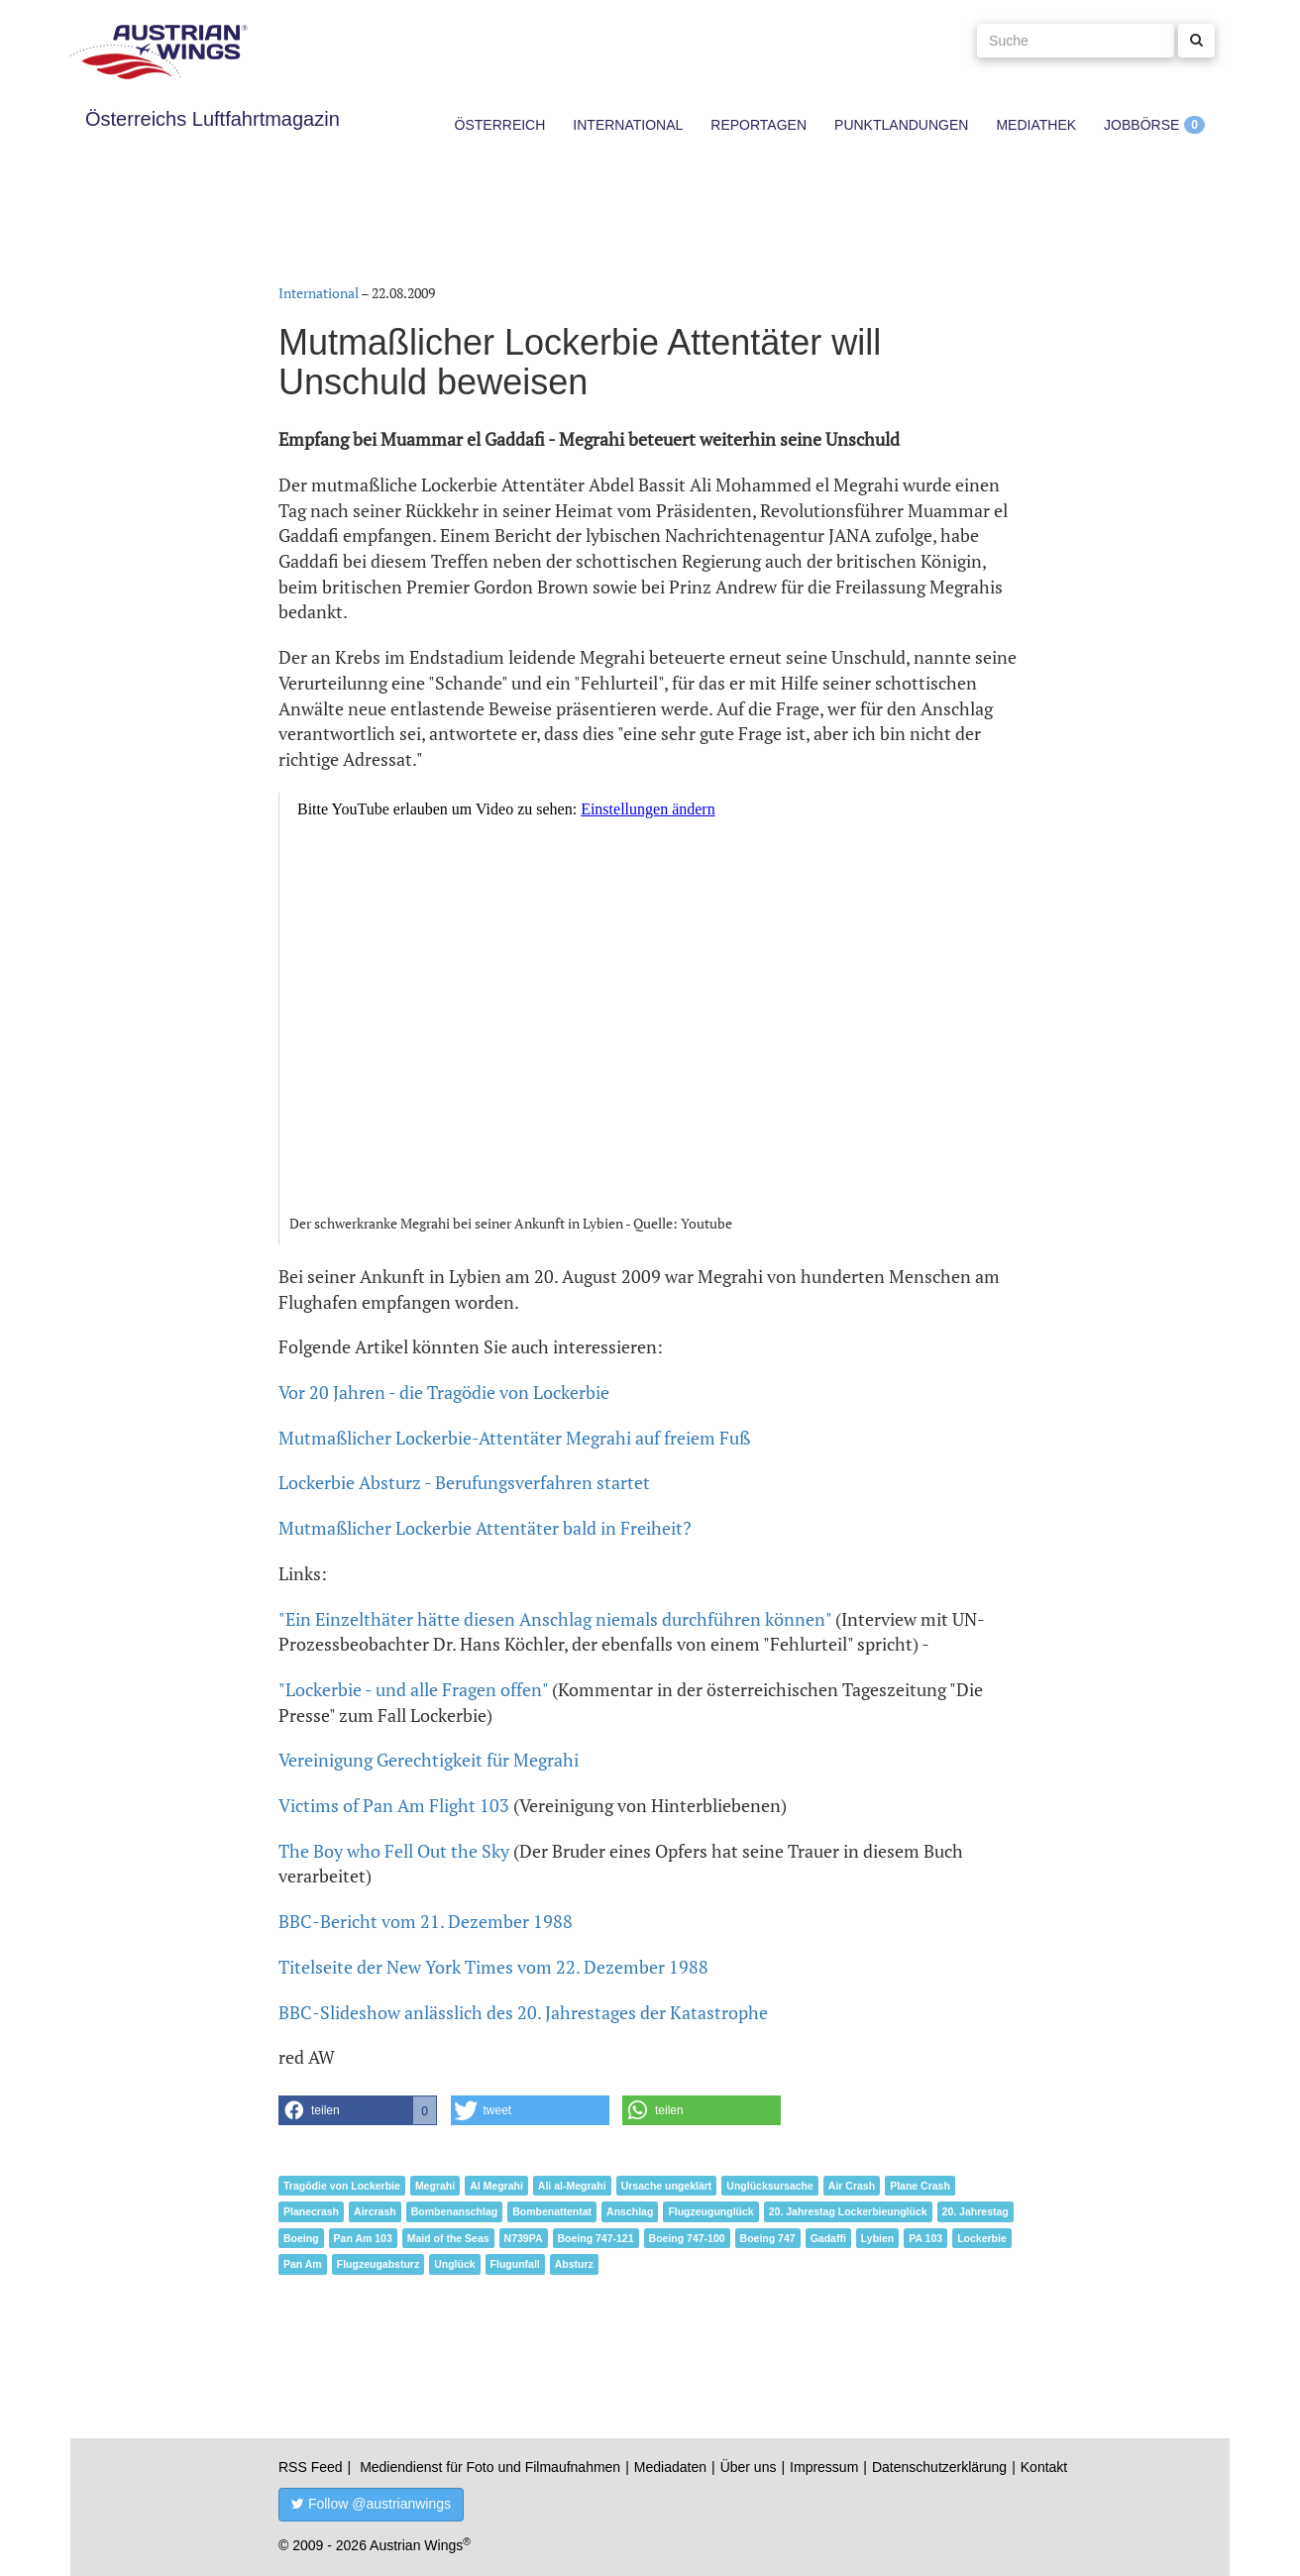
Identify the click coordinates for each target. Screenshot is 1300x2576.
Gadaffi (828, 2238)
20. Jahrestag (975, 2211)
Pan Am (302, 2264)
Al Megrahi (496, 2186)
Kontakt (1044, 2467)
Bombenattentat (552, 2211)
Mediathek (1036, 125)
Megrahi (435, 2186)
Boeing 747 (768, 2238)
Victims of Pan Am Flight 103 (393, 1805)
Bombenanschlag (454, 2211)
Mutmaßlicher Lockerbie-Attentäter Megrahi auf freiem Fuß (514, 1437)
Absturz (574, 2264)
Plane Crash (920, 2186)
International (628, 125)
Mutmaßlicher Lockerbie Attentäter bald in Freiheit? (485, 1528)
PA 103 (925, 2238)
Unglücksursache (769, 2186)
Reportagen (758, 125)
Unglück (454, 2264)
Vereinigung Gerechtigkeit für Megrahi (428, 1759)
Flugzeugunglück (710, 2211)
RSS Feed (310, 2467)
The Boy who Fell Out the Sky (393, 1851)
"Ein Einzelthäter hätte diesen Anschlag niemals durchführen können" (554, 1619)
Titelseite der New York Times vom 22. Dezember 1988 (493, 1967)
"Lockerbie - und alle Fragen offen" (413, 1689)
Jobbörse (1141, 125)
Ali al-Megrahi (572, 2186)
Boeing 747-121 (596, 2238)
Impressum (824, 2467)
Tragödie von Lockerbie (341, 2186)
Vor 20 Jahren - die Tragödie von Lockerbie (443, 1392)
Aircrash (375, 2211)
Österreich (500, 125)
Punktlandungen (901, 125)
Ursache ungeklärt (666, 2186)
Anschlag (629, 2211)
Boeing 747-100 (687, 2238)
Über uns (748, 2467)
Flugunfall (515, 2264)
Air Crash (851, 2186)
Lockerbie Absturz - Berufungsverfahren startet (464, 1482)
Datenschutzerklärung (939, 2467)
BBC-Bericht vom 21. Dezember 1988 (425, 1921)
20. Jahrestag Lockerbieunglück (848, 2211)
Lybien (877, 2238)
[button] (357, 2110)
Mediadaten (670, 2467)
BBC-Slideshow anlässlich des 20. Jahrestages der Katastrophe (523, 2012)
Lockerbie (982, 2238)
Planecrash (311, 2211)
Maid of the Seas (448, 2238)
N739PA (523, 2238)
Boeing (301, 2238)
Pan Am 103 (363, 2238)
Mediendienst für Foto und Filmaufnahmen (490, 2467)
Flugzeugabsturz (378, 2264)
